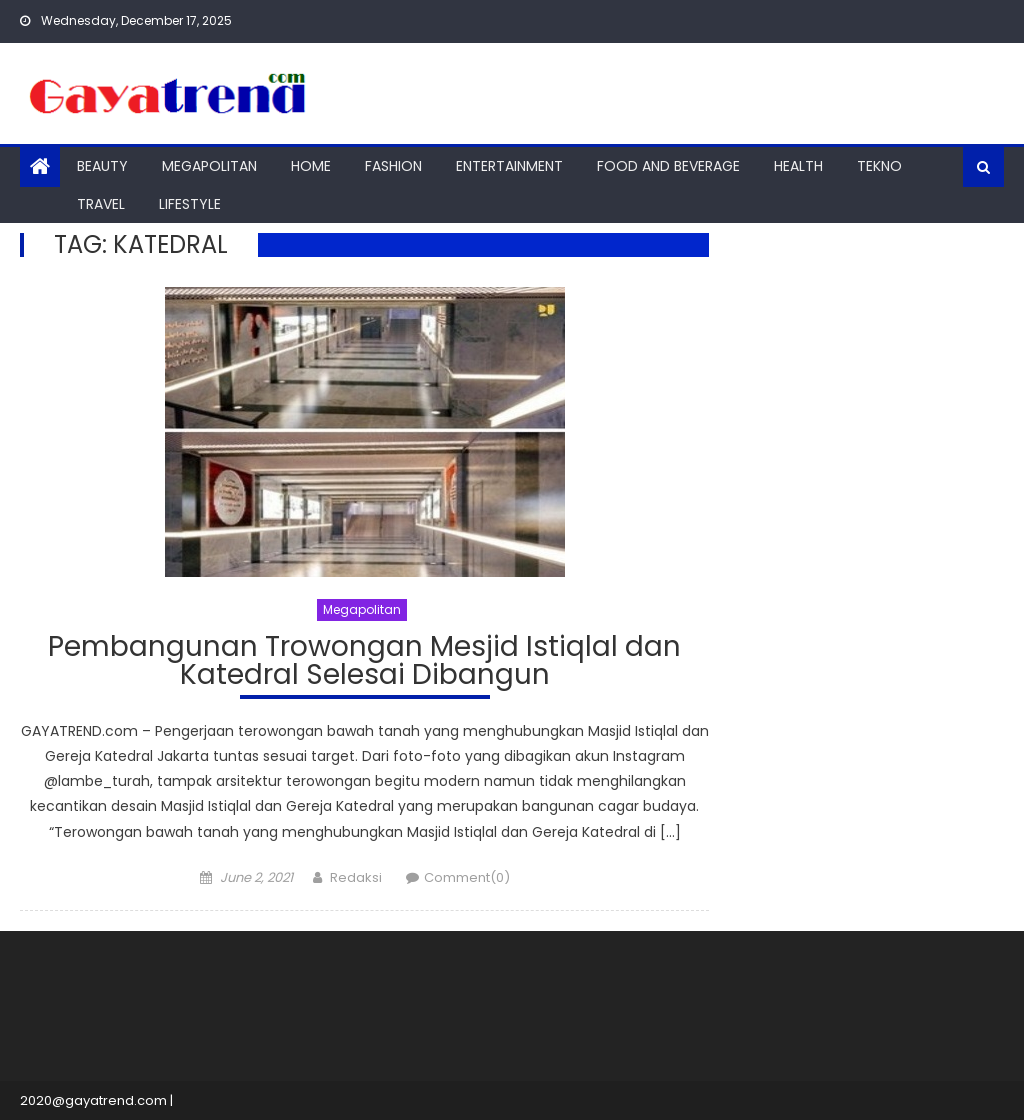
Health (798, 166)
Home (311, 166)
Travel (101, 204)
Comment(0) (467, 877)
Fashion (393, 166)
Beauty (102, 166)
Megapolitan (209, 166)
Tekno (879, 166)
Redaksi (356, 877)
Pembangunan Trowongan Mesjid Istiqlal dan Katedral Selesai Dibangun (364, 663)
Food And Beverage (668, 166)
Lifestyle (190, 204)
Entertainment (509, 166)
